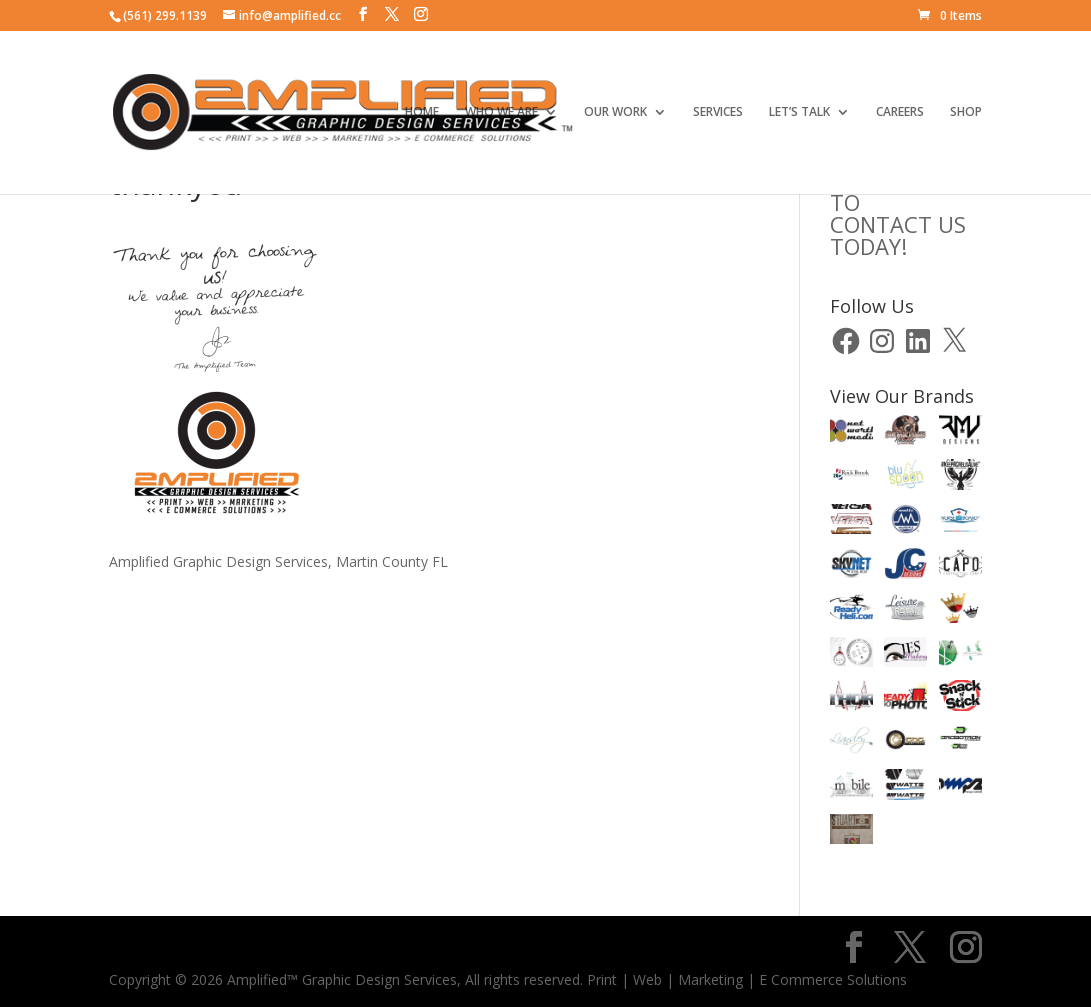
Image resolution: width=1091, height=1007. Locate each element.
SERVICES (718, 112)
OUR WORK (615, 112)
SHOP (966, 112)
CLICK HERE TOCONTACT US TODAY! (898, 213)
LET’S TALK (799, 112)
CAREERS (900, 112)
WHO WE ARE (501, 112)
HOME (422, 112)
